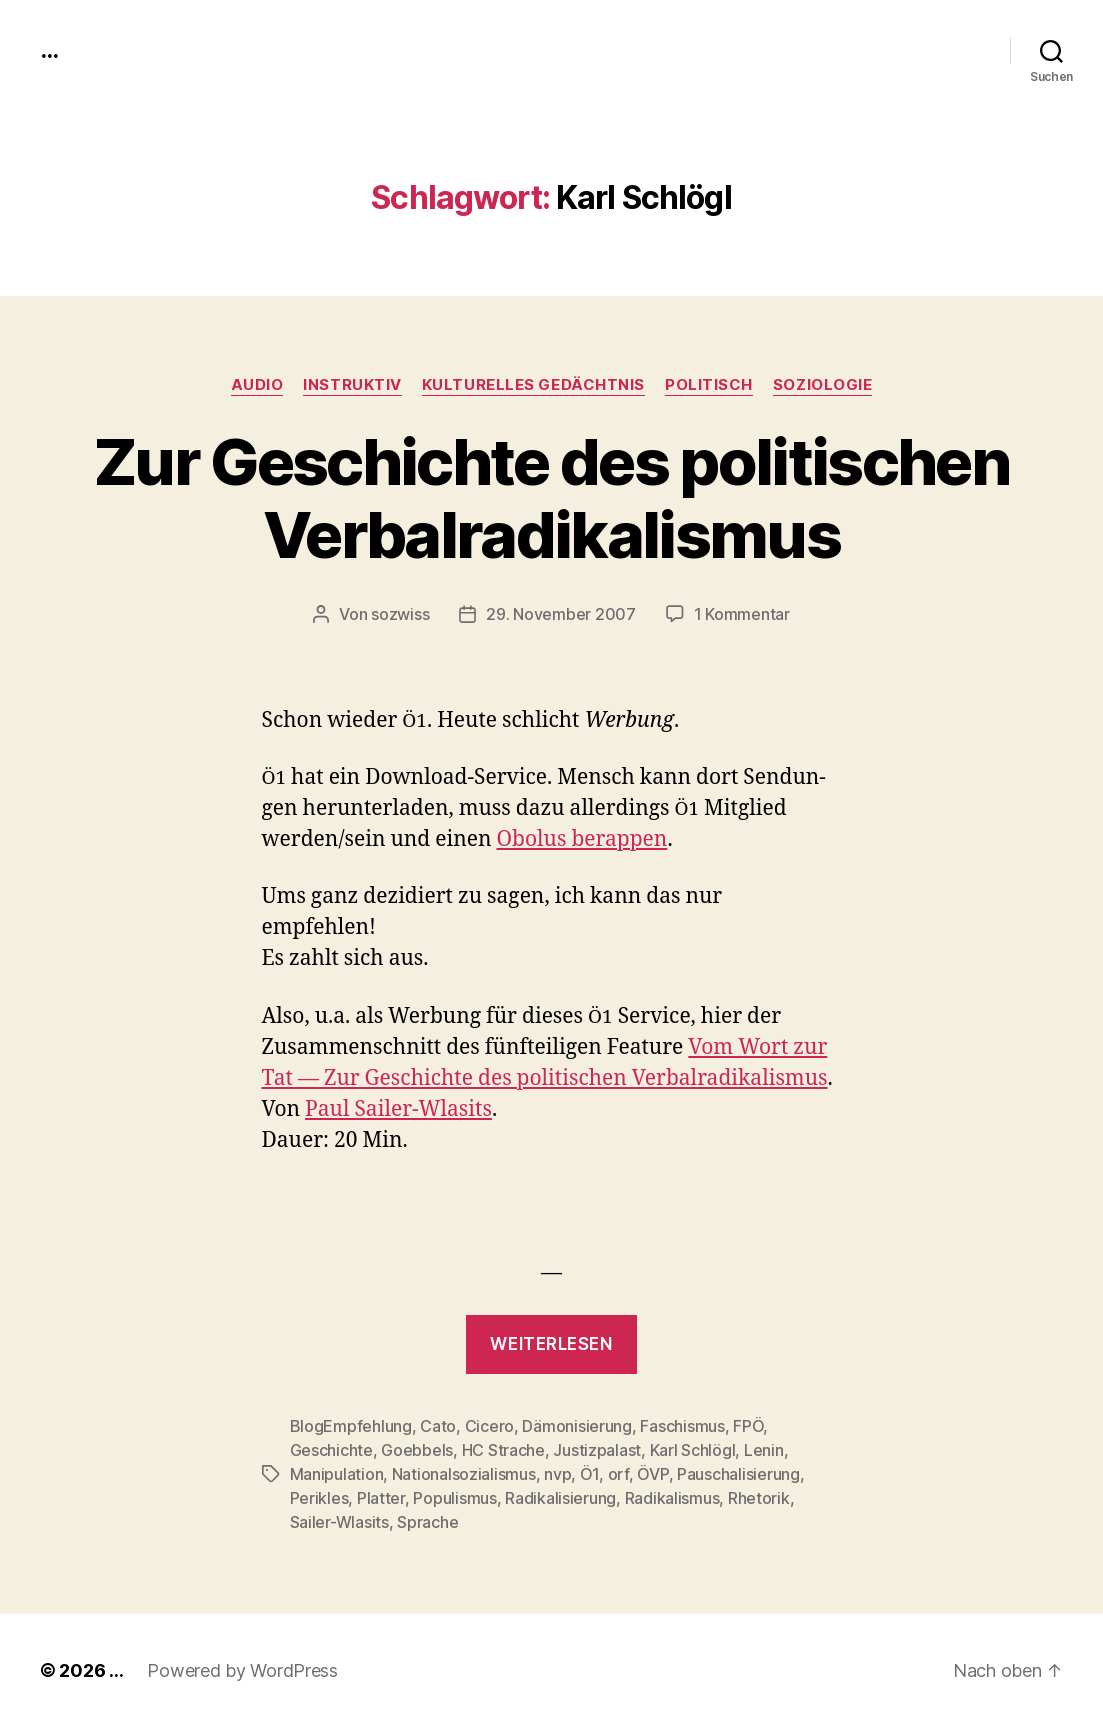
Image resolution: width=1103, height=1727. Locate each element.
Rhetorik (759, 1498)
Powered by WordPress (242, 1670)
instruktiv (352, 385)
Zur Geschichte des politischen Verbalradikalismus (551, 498)
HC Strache (503, 1450)
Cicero (489, 1426)
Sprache (427, 1522)
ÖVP (652, 1474)
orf (618, 1474)
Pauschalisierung (738, 1474)
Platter (381, 1498)
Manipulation (337, 1474)
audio (257, 385)
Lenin (764, 1450)
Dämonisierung (577, 1426)
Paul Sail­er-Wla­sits (398, 1109)
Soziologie (823, 385)
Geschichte (331, 1450)
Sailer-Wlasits (339, 1522)
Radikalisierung (560, 1498)
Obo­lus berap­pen (581, 839)
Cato (438, 1426)
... (49, 50)
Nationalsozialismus (464, 1474)
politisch (709, 385)
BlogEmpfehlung (351, 1426)
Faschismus (682, 1426)
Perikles (319, 1498)
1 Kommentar (742, 614)
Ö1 (589, 1474)
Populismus (454, 1498)
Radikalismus (672, 1498)
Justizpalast (597, 1450)
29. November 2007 (560, 614)
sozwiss (400, 614)
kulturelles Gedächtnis (533, 385)
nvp (557, 1474)
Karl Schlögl (693, 1450)
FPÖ (748, 1426)
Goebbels (417, 1450)
